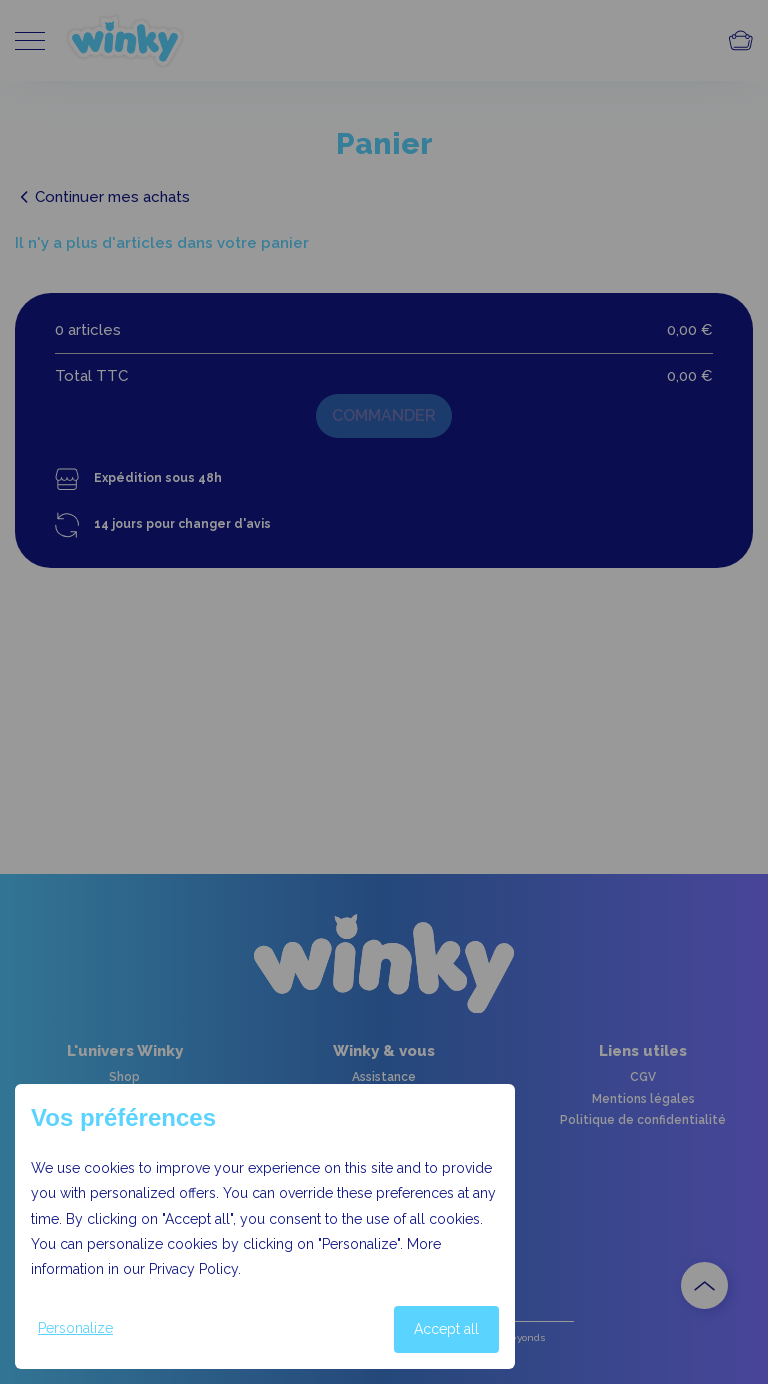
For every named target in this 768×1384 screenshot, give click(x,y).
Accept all (446, 1329)
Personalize (75, 1328)
